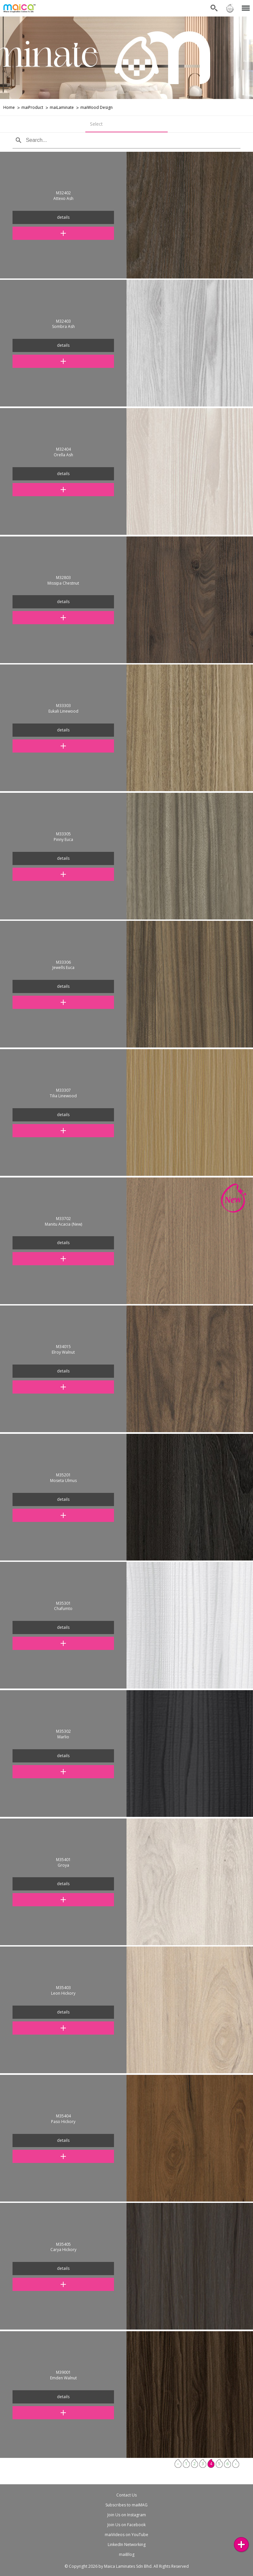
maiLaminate (62, 107)
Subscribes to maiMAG (126, 2505)
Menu (245, 5)
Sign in (230, 8)
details (63, 217)
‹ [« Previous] (178, 2463)
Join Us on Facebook (126, 2525)
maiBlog (126, 2554)
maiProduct (32, 107)
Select (96, 124)
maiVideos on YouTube (126, 2534)
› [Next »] (236, 2463)
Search (214, 8)
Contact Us (126, 2495)
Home (9, 107)
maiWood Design (96, 107)
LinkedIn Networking (127, 2544)
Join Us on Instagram (126, 2515)
